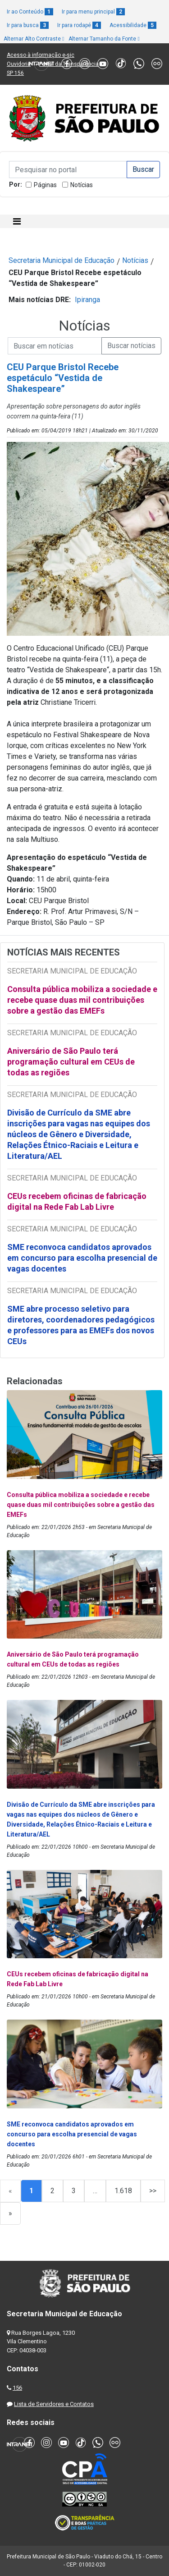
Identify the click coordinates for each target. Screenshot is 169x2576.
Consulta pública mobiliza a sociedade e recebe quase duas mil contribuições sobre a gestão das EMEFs (82, 999)
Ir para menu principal (93, 11)
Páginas (45, 185)
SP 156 (15, 73)
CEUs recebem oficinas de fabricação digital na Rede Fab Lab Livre (76, 1201)
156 (17, 2387)
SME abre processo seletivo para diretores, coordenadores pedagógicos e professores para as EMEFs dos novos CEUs (81, 1325)
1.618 (123, 2190)
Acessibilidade (133, 25)
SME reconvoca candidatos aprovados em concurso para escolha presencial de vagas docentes (82, 1257)
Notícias (81, 185)
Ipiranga (87, 299)
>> (152, 2190)
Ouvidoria (19, 64)
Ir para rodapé (79, 25)
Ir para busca (28, 25)
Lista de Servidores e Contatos (54, 2404)
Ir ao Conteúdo (30, 11)
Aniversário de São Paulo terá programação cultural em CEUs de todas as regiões (71, 1061)
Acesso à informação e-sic (40, 55)
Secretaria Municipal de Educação (61, 260)
